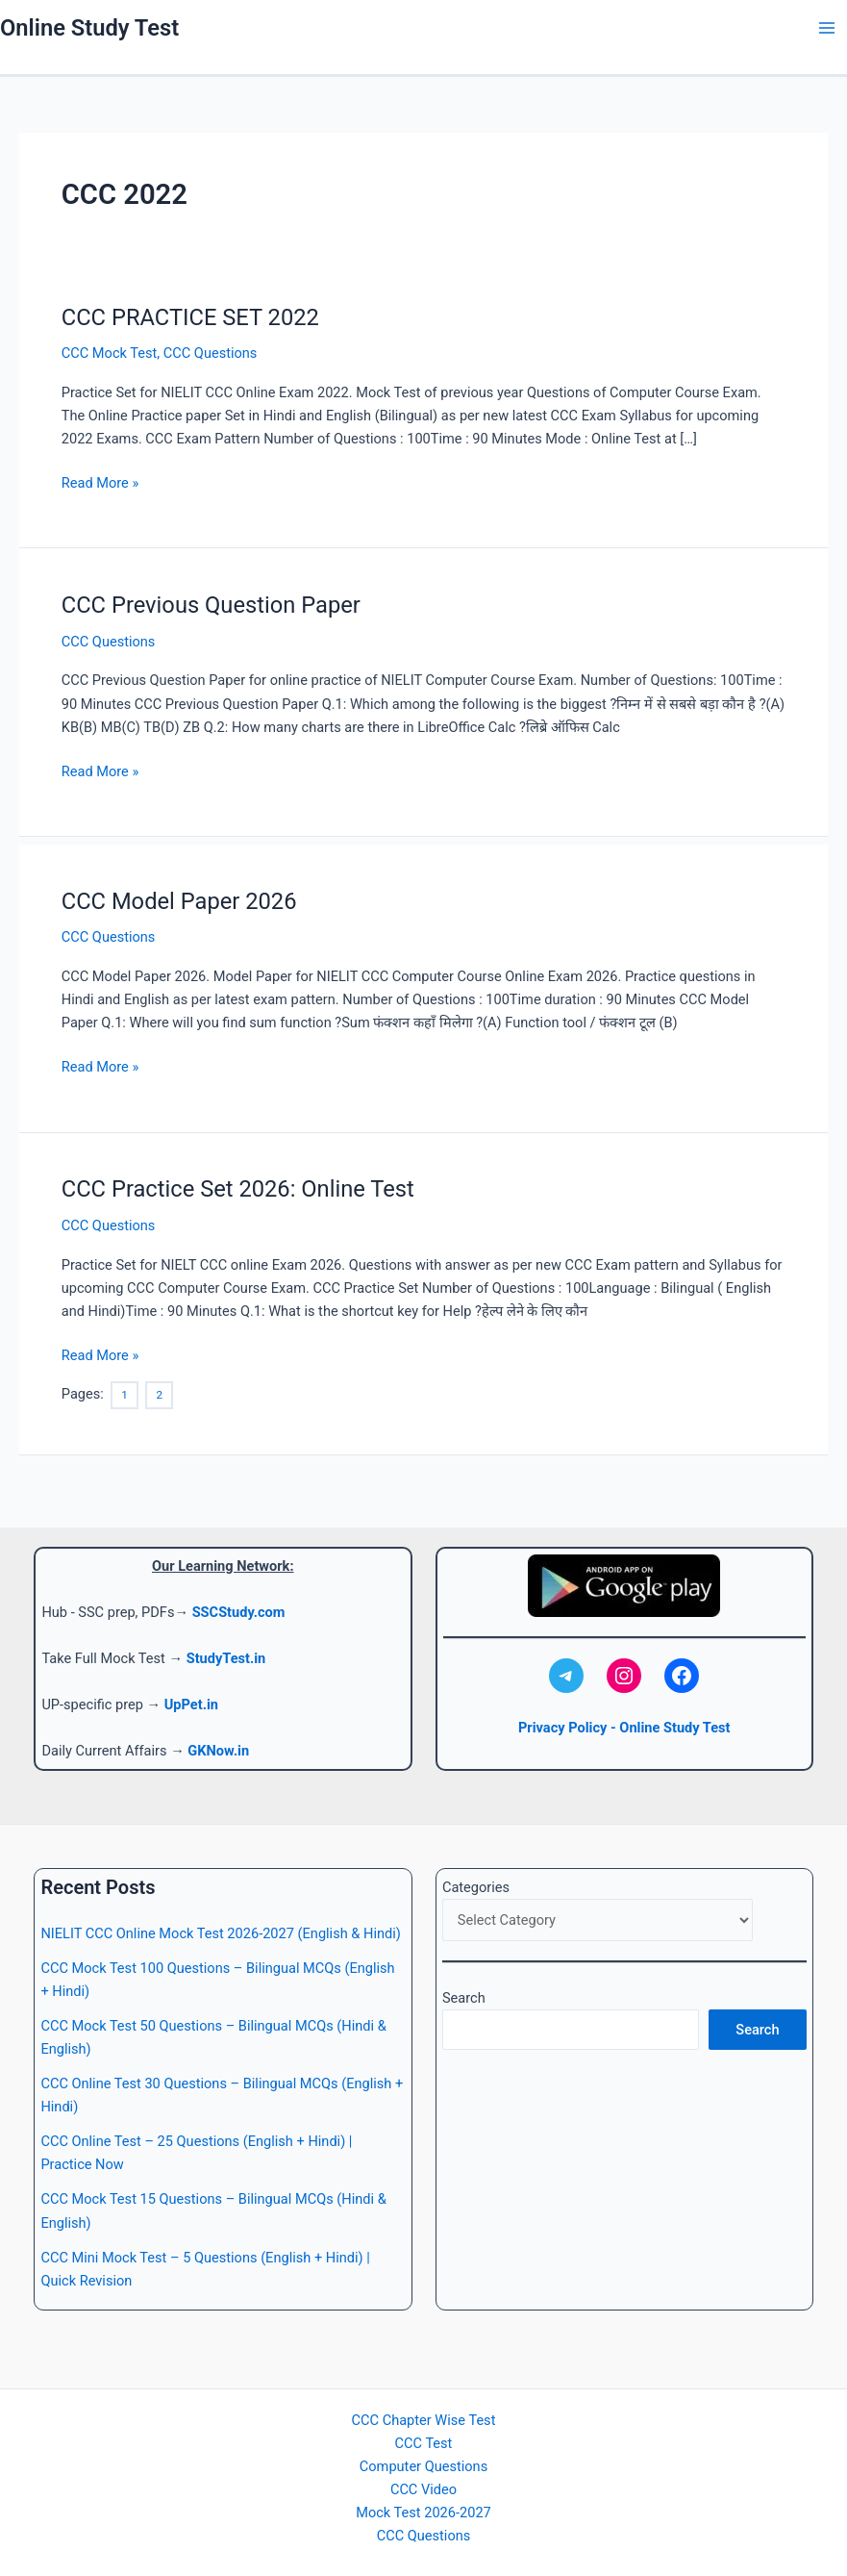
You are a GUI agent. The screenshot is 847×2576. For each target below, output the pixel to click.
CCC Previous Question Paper (211, 605)
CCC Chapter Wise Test (424, 2420)
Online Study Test (89, 27)
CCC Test (424, 2443)
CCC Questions (210, 353)
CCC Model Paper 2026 (179, 901)
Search (464, 1998)
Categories (476, 1887)
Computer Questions (423, 2466)
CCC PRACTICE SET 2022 (190, 317)
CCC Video (423, 2489)
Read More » (100, 482)
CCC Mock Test (110, 353)
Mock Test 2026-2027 (423, 2512)
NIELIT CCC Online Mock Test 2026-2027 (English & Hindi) (220, 1933)
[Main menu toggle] (827, 28)
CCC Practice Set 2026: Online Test (238, 1188)
